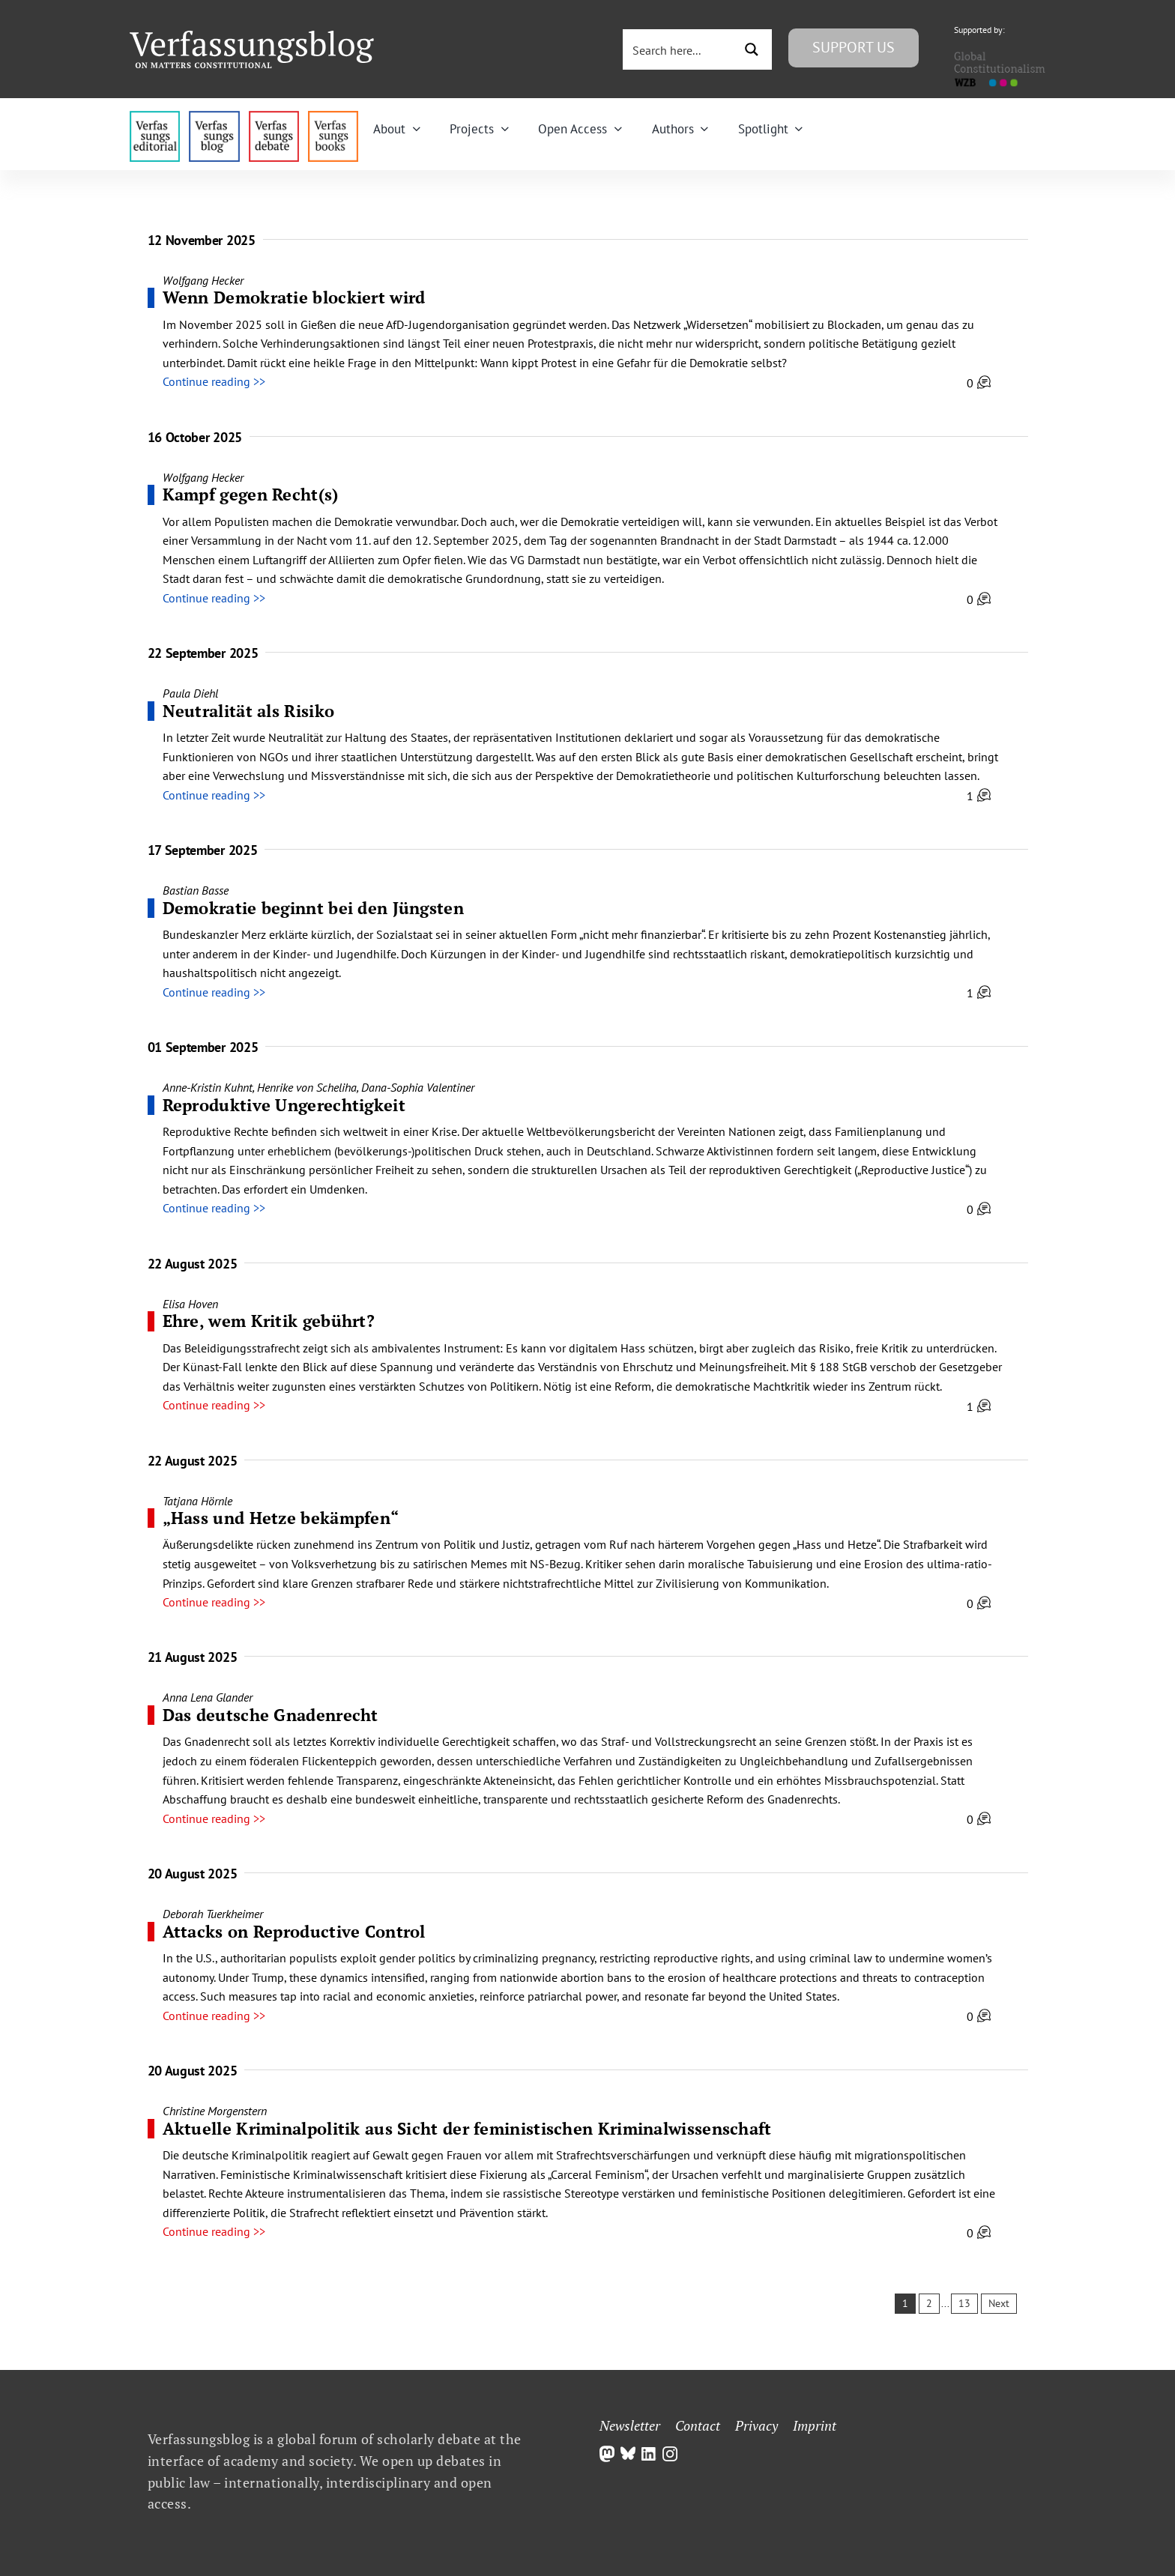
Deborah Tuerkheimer (213, 1913)
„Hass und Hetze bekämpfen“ (281, 1518)
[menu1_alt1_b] (214, 116)
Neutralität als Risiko (249, 711)
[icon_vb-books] (333, 116)
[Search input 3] (679, 49)
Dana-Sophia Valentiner (417, 1087)
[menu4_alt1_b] (155, 116)
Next (998, 2303)
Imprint (814, 2425)
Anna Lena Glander (208, 1697)
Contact (697, 2425)
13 (964, 2303)
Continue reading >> (214, 381)
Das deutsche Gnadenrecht (270, 1715)
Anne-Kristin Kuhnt (208, 1087)
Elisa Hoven (190, 1303)
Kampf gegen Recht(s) (251, 494)
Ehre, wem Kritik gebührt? (269, 1320)
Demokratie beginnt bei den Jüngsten (314, 908)
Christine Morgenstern (215, 2110)
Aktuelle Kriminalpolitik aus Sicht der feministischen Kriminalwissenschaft (467, 2128)
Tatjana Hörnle (197, 1500)
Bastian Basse (196, 890)
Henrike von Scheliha (307, 1087)
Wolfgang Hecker (203, 280)
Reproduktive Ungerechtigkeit (284, 1105)
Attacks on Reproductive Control (294, 1931)
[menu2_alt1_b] (274, 116)
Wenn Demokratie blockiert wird (294, 297)
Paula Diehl (190, 693)
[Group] (252, 36)
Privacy (756, 2425)
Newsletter (629, 2425)
